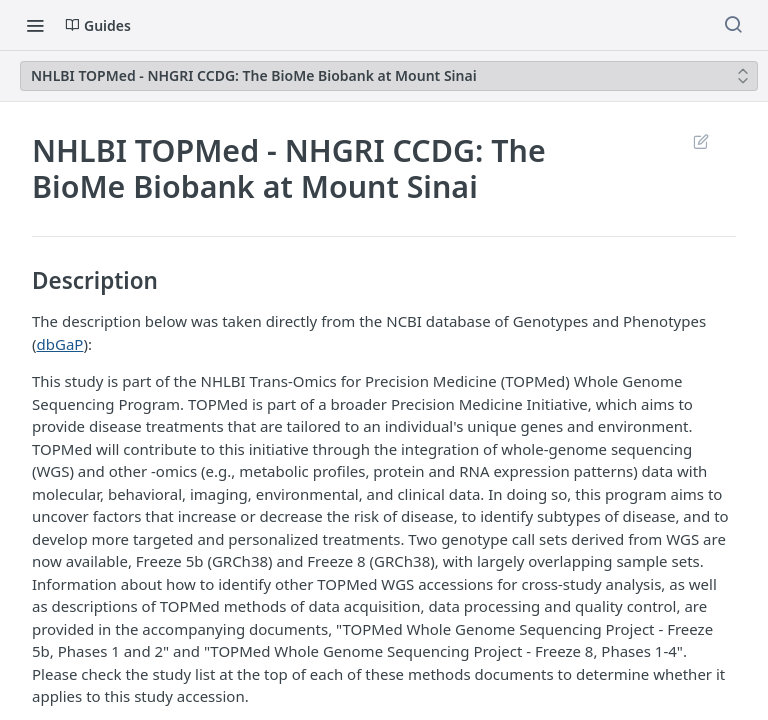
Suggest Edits (700, 141)
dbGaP (60, 344)
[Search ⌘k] (733, 25)
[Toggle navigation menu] (35, 25)
